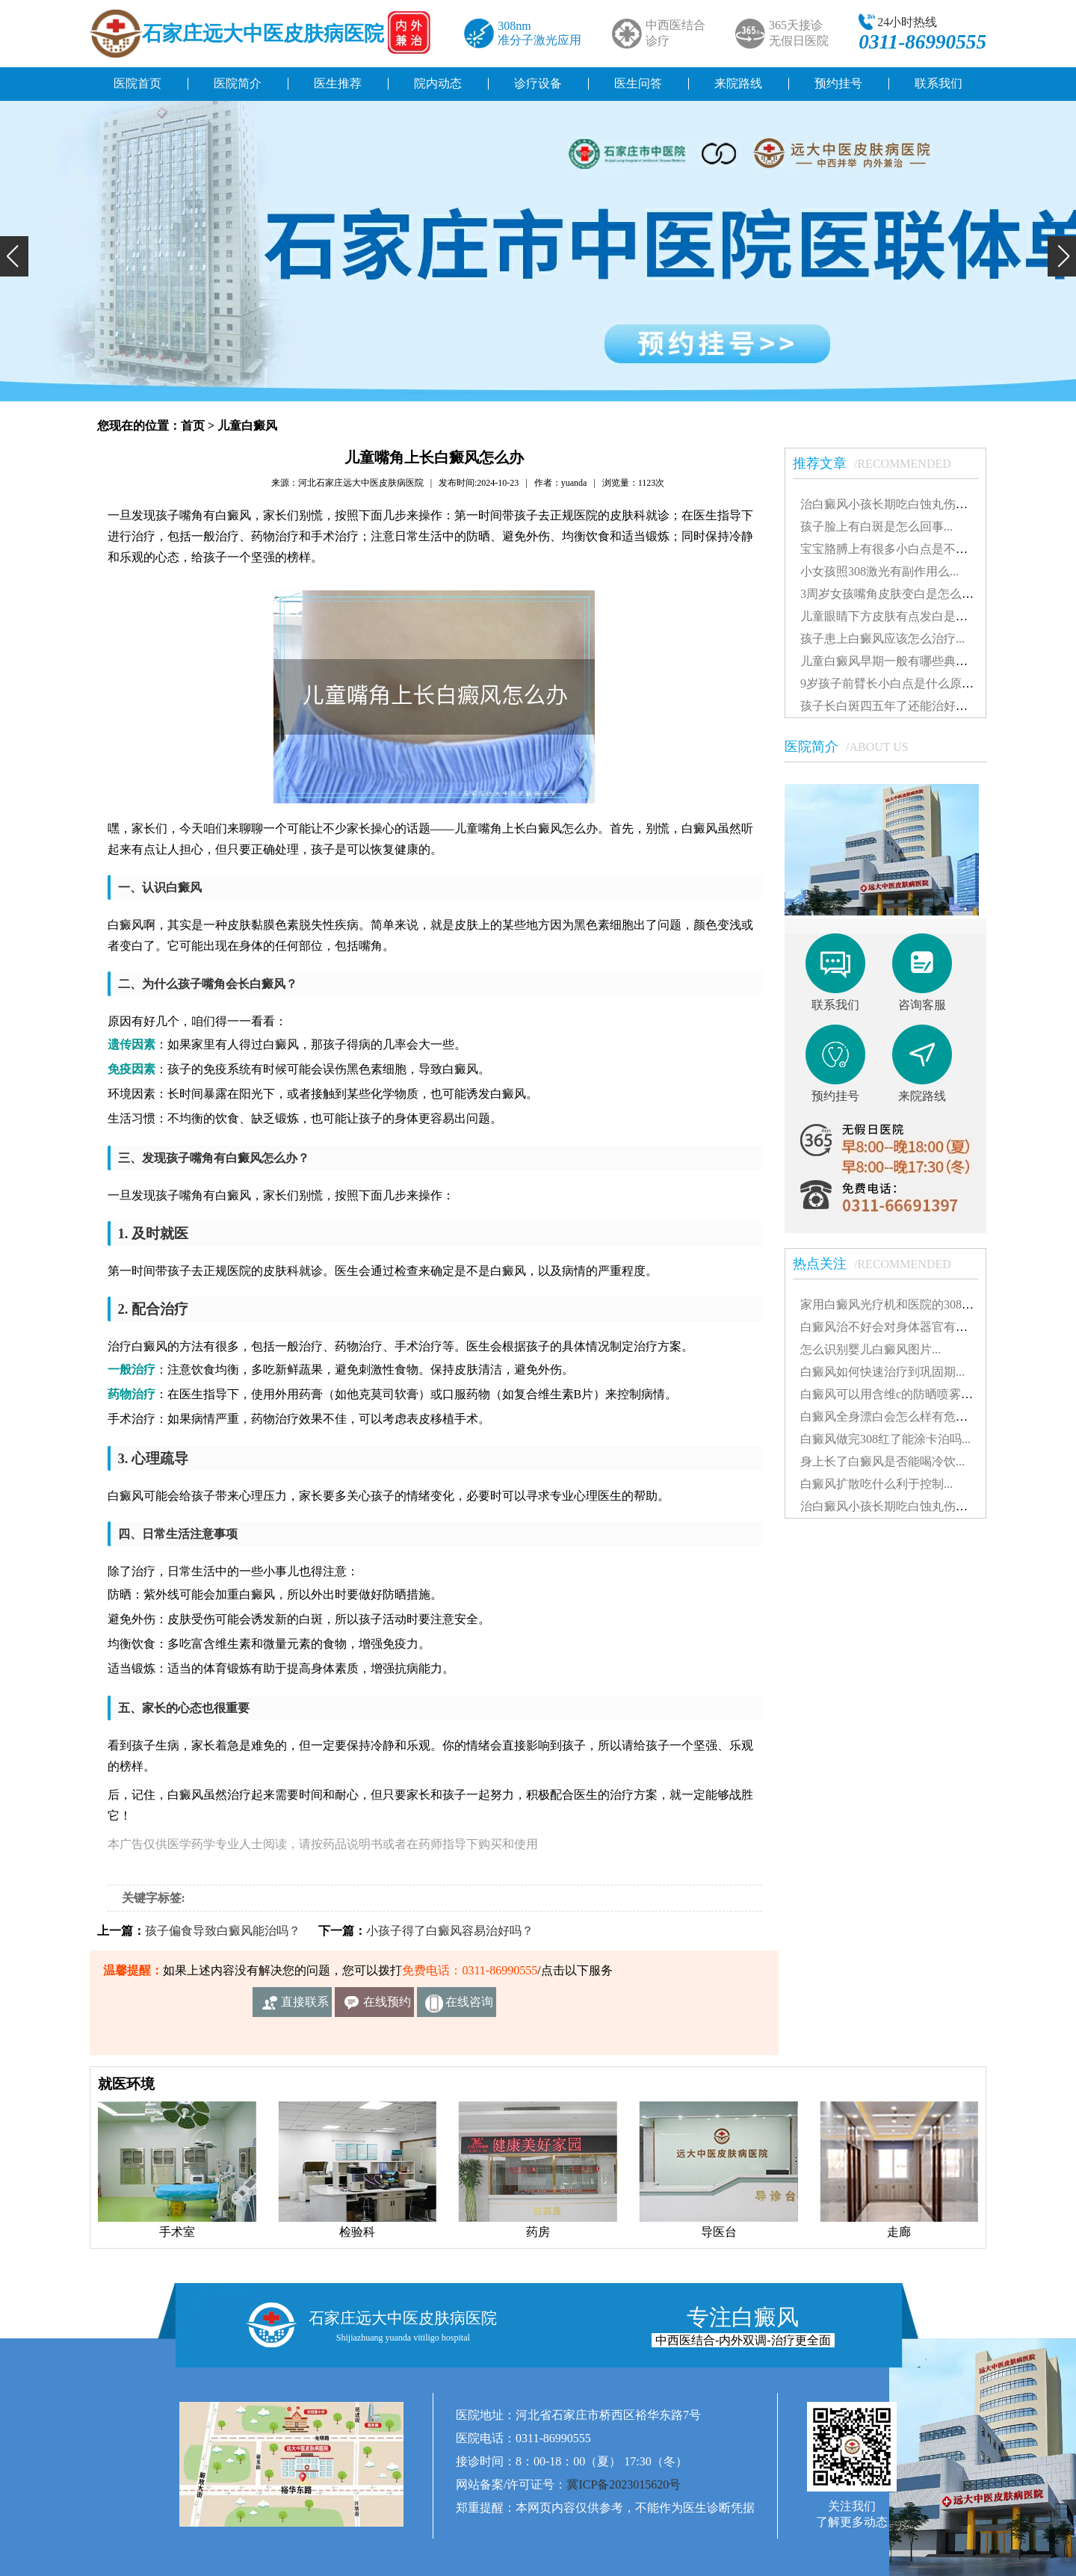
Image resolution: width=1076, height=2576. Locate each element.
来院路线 (738, 83)
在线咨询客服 (469, 2006)
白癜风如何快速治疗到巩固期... (882, 1371)
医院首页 (137, 83)
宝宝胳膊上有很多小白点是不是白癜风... (906, 549)
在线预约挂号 (387, 2006)
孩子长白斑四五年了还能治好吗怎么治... (906, 705)
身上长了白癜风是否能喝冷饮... (882, 1461)
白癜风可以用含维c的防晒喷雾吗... (891, 1394)
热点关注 (879, 1263)
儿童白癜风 (247, 425)
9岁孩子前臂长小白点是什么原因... (891, 683)
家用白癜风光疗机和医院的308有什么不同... (915, 1304)
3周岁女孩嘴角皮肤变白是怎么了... (891, 593)
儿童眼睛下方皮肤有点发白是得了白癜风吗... (918, 616)
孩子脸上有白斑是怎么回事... (876, 526)
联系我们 (938, 83)
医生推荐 (338, 83)
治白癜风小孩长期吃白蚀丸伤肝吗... (894, 504)
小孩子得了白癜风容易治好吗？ (450, 1930)
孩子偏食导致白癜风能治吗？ (222, 1930)
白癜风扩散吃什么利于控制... (876, 1483)
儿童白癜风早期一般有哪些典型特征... (900, 661)
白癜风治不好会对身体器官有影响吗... (900, 1327)
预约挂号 (838, 83)
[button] (14, 256)
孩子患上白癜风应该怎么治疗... (882, 638)
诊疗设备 (538, 83)
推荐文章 (879, 463)
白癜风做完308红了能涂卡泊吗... (885, 1439)
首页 (193, 425)
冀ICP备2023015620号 (623, 2484)
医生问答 (638, 83)
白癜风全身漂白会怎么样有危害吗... (894, 1416)
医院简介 (238, 83)
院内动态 (438, 83)
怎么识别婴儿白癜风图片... (870, 1349)
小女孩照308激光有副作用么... (879, 571)
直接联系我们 (305, 2006)
